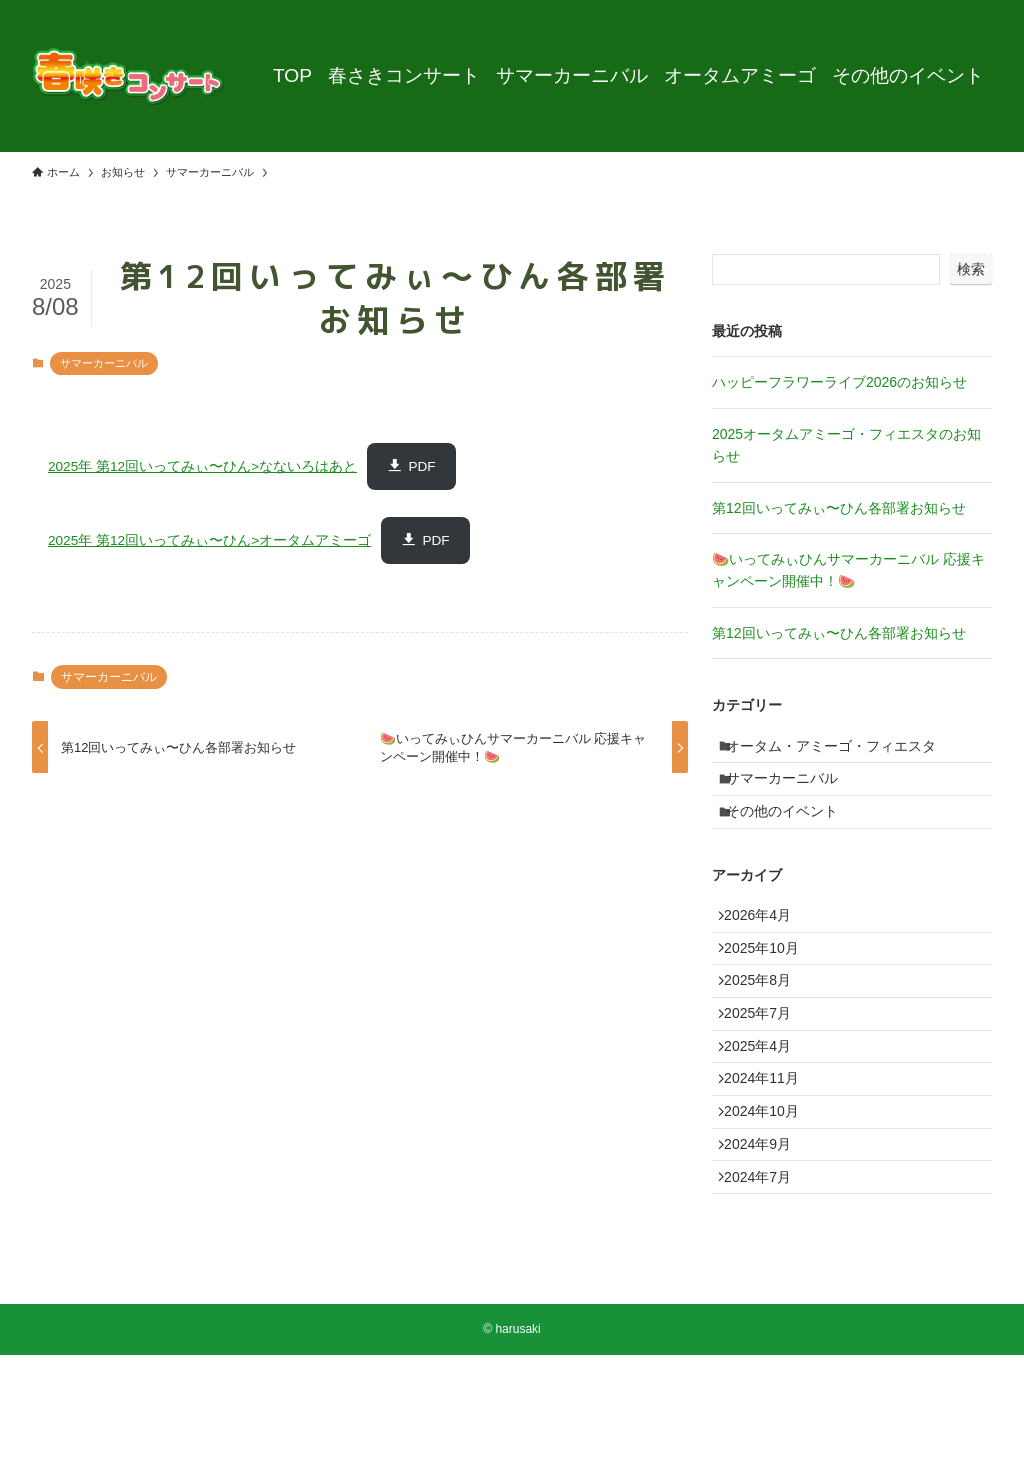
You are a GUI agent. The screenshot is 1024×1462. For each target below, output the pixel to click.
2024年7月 (766, 1279)
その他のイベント (793, 833)
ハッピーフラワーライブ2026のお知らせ (839, 382)
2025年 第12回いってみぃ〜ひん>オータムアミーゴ (209, 540)
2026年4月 (766, 946)
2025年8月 (766, 1029)
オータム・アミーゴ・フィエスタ (842, 750)
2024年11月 (770, 1154)
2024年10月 (770, 1196)
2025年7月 (766, 1071)
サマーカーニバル (104, 363)
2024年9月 (766, 1237)
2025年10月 (770, 988)
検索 (971, 269)
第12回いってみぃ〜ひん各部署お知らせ (839, 508)
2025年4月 (766, 1113)
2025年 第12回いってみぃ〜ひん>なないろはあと (202, 466)
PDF (421, 466)
